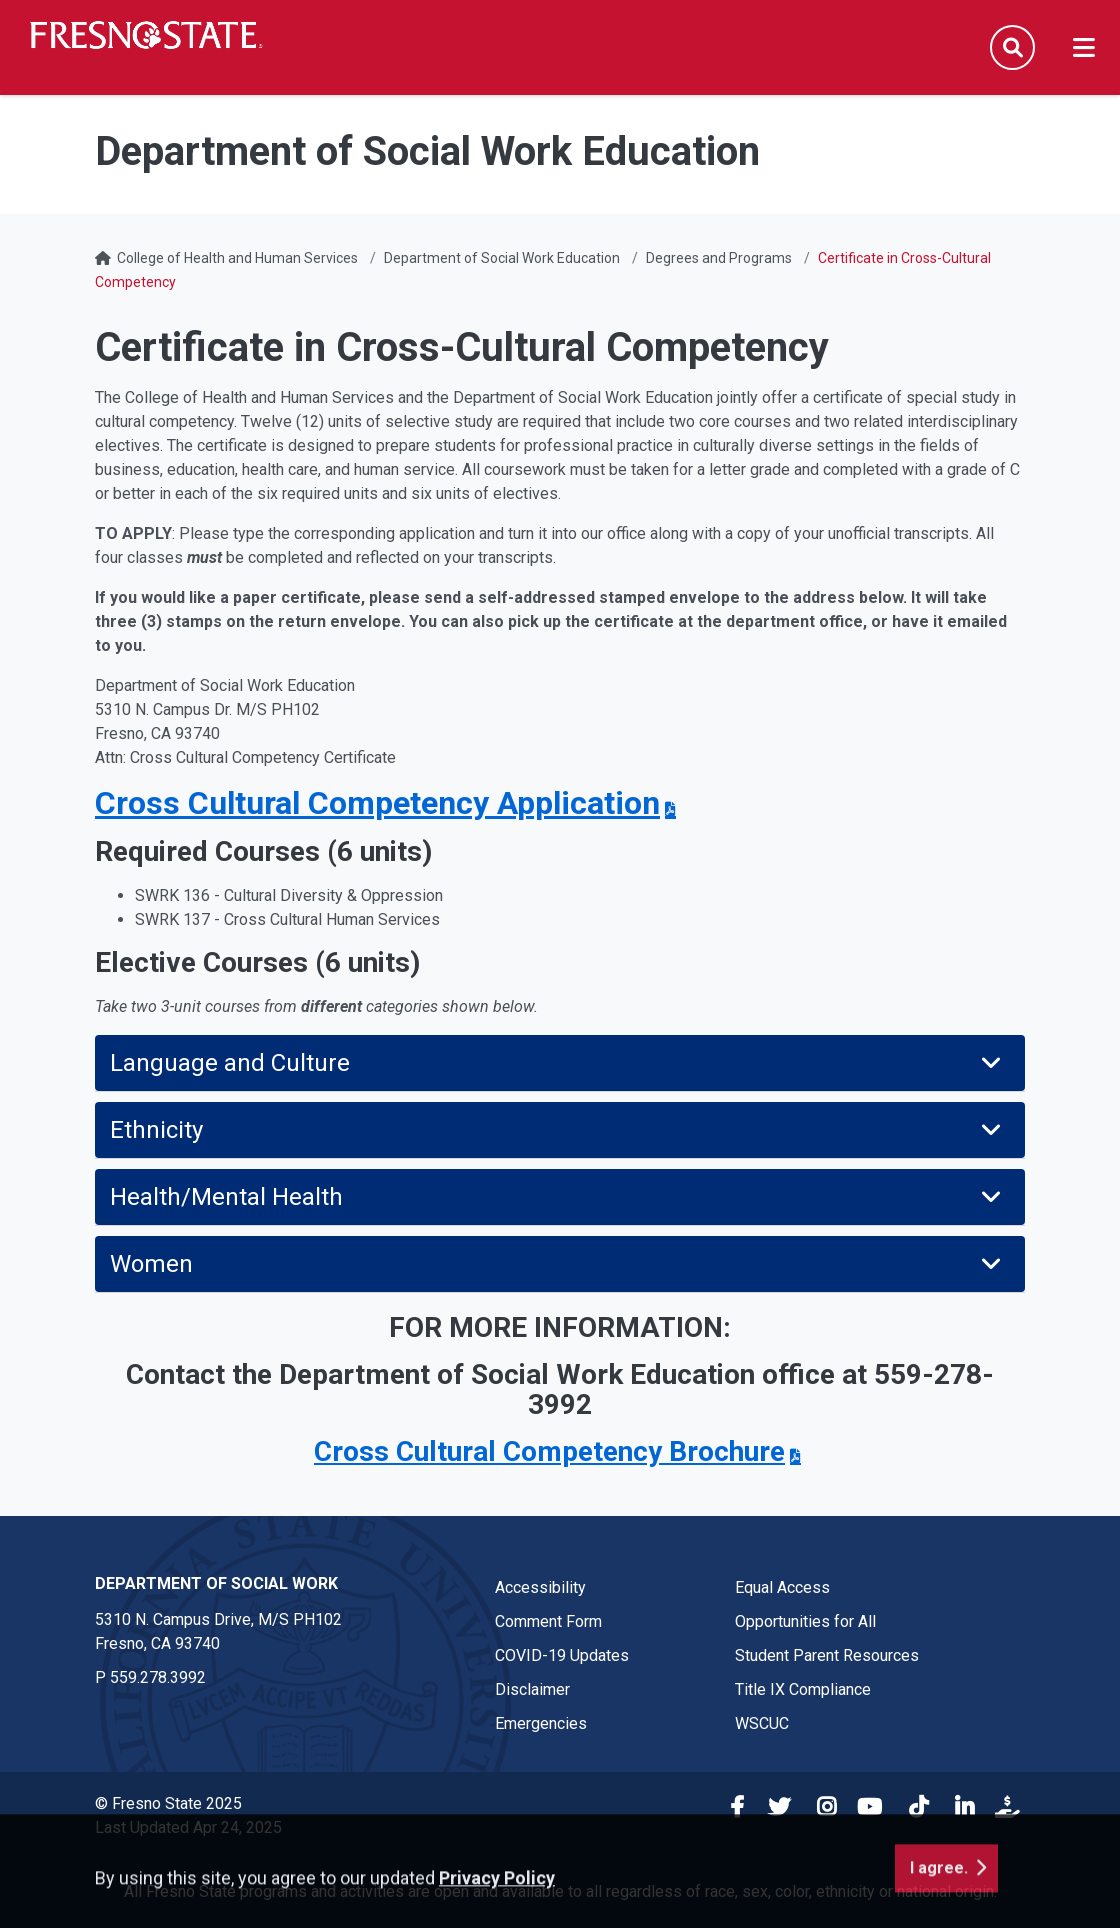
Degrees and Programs (719, 258)
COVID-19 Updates (562, 1655)
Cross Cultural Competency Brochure (549, 1451)
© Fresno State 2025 (168, 1803)
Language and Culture (557, 1063)
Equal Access (782, 1587)
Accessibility (540, 1587)
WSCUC (762, 1723)
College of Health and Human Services (237, 258)
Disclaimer (532, 1689)
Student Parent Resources (827, 1655)
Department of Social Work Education (502, 258)
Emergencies (541, 1723)
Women (557, 1264)
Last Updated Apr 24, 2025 (188, 1827)
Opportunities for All (805, 1621)
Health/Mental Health (557, 1197)
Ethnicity (557, 1130)
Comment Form (548, 1621)
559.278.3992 (158, 1677)
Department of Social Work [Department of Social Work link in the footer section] (216, 1583)
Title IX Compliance (803, 1689)
